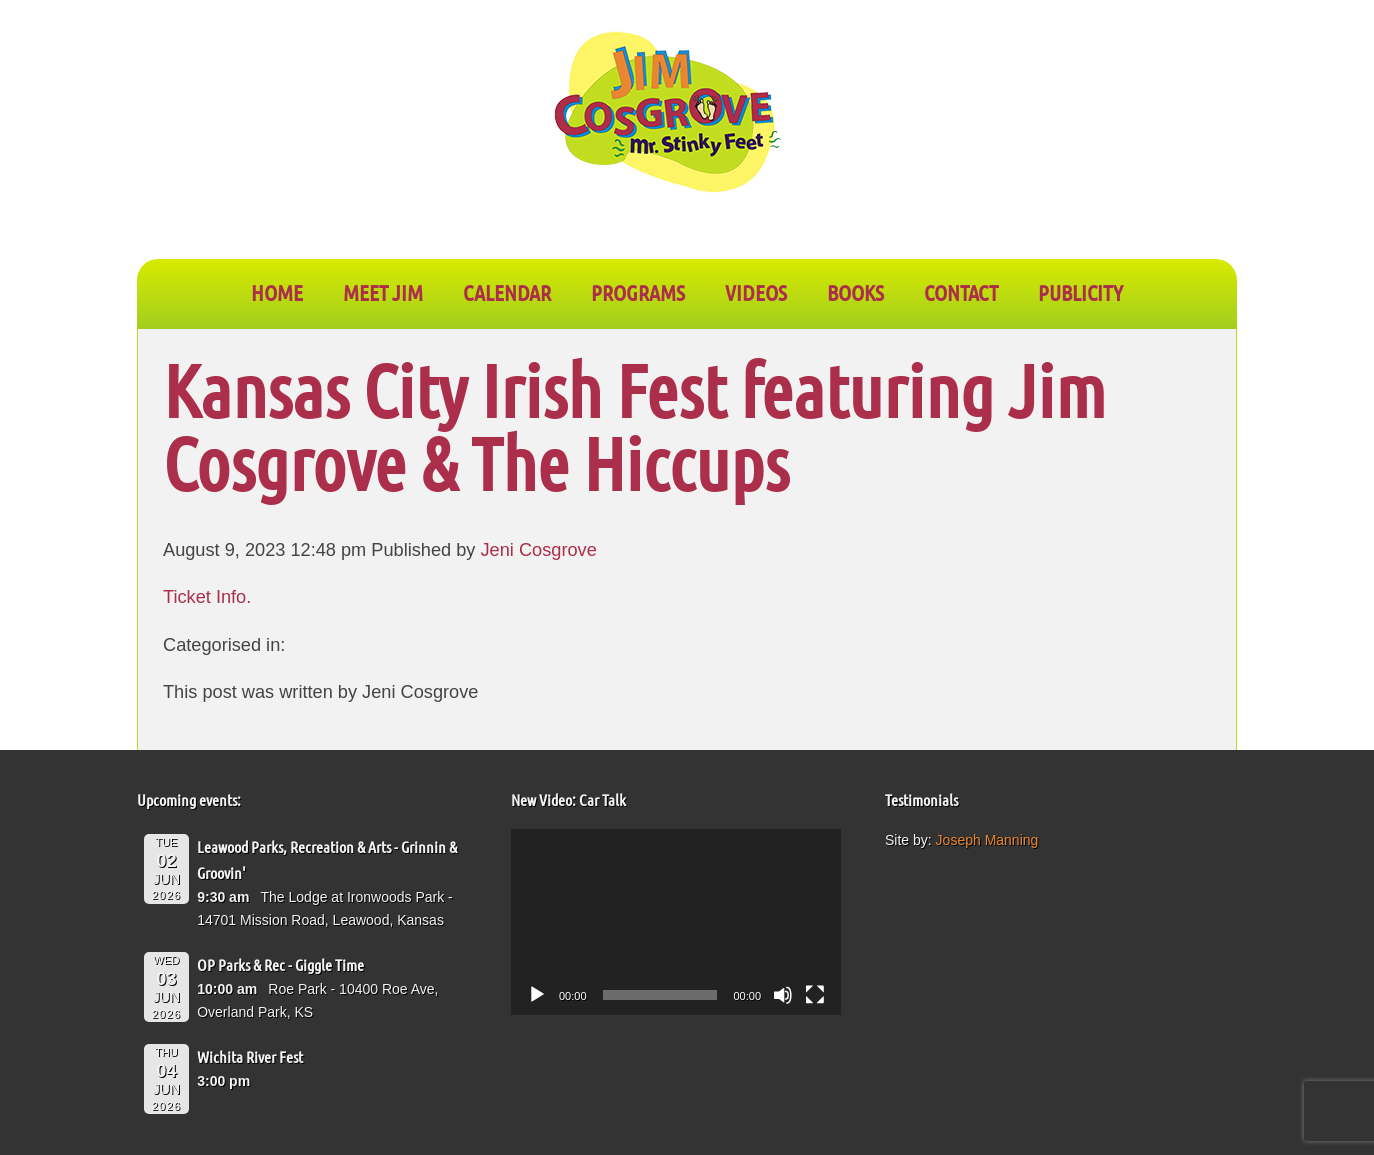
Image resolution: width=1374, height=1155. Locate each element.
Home (277, 292)
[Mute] (783, 995)
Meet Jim (383, 292)
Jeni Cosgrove (539, 550)
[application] (676, 922)
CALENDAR (507, 292)
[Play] (537, 995)
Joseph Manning (987, 840)
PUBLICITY (1080, 292)
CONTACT (961, 292)
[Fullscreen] (815, 995)
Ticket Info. (209, 597)
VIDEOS (756, 292)
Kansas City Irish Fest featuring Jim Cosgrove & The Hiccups (634, 426)
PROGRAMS (638, 292)
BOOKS (855, 292)
